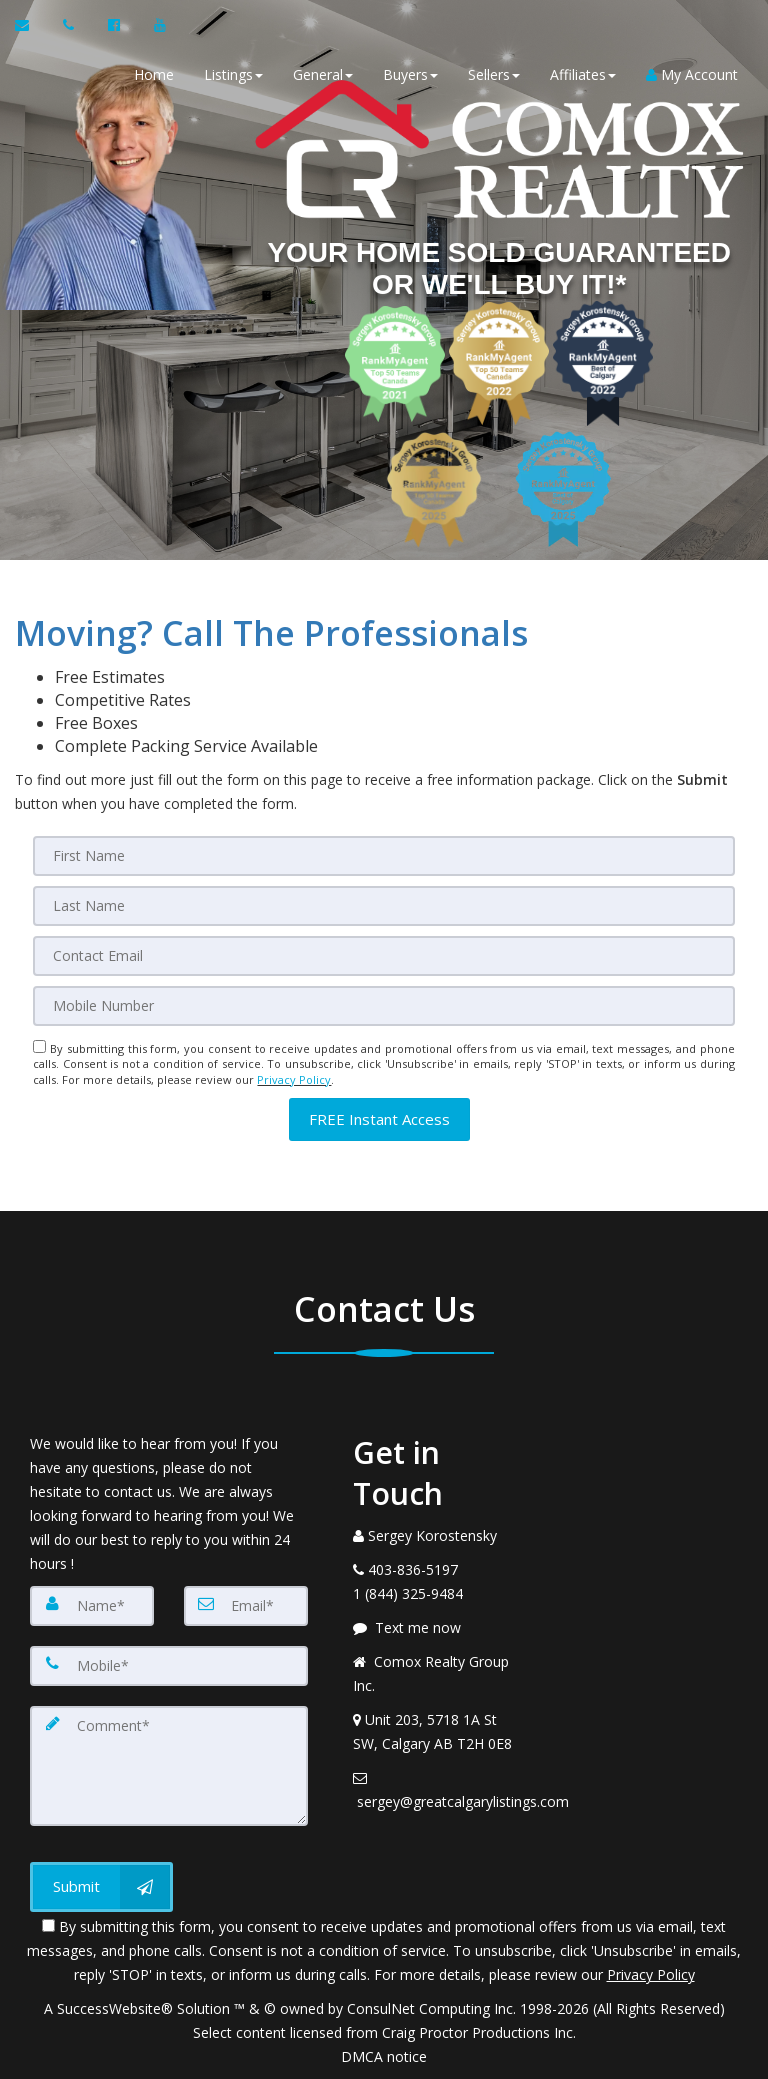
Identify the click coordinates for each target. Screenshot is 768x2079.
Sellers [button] (494, 74)
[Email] (383, 956)
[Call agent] (70, 25)
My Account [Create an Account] (692, 74)
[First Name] (383, 856)
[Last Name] (383, 906)
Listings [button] (233, 74)
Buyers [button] (410, 74)
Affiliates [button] (583, 74)
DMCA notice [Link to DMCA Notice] (384, 2056)
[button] (379, 1119)
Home (154, 74)
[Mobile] (383, 1006)
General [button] (323, 74)
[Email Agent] (31, 25)
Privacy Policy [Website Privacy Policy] (294, 1079)
